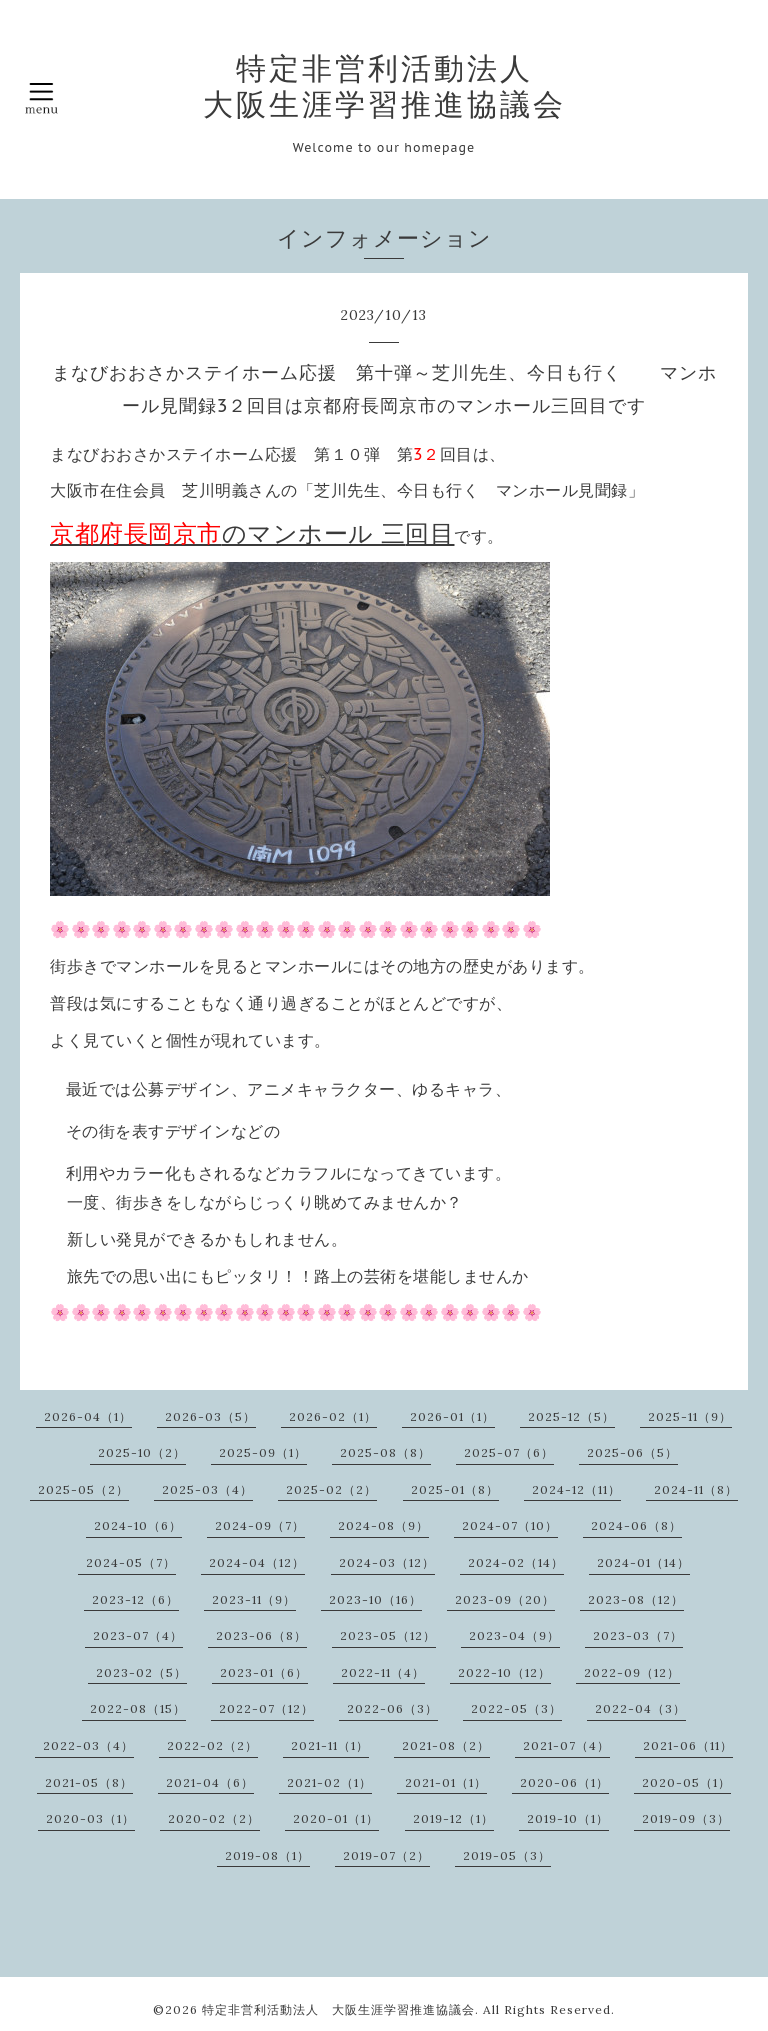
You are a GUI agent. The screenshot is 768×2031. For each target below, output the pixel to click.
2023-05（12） (388, 1635)
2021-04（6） (210, 1782)
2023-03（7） (638, 1635)
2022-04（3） (640, 1708)
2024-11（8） (696, 1489)
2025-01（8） (455, 1489)
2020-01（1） (336, 1818)
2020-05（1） (686, 1782)
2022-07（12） (266, 1708)
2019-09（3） (686, 1818)
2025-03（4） (207, 1489)
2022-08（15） (138, 1708)
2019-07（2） (386, 1855)
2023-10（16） (375, 1599)
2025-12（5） (571, 1416)
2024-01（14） (643, 1562)
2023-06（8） (261, 1635)
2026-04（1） (88, 1416)
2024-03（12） (387, 1562)
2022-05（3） (516, 1708)
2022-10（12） (504, 1672)
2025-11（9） (690, 1416)
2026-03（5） (210, 1416)
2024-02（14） (516, 1562)
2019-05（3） (507, 1855)
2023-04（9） (514, 1635)
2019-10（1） (568, 1818)
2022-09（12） (632, 1672)
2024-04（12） (257, 1562)
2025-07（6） (509, 1452)
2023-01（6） (264, 1672)
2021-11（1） (330, 1745)
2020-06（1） (564, 1782)
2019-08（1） (267, 1855)
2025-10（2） (142, 1452)
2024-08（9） (383, 1525)
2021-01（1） (446, 1782)
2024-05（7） (131, 1562)
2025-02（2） (331, 1489)
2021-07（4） (566, 1745)
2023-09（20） (505, 1599)
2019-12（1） (453, 1818)
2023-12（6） (135, 1599)
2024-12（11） (576, 1489)
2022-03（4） (88, 1745)
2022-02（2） (212, 1745)
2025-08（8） (385, 1452)
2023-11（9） (254, 1599)
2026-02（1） (333, 1416)
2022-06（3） (392, 1708)
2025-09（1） (263, 1452)
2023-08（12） (636, 1599)
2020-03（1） (90, 1818)
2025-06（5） (632, 1452)
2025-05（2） (83, 1489)
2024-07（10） (510, 1525)
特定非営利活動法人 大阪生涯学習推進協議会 (384, 86)
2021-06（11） (688, 1745)
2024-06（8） (636, 1525)
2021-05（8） (89, 1782)
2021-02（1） (329, 1782)
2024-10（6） (138, 1525)
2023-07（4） (138, 1635)
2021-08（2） (446, 1745)
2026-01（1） (452, 1416)
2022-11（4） (383, 1672)
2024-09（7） (260, 1525)
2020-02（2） (214, 1818)
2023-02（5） (141, 1672)
